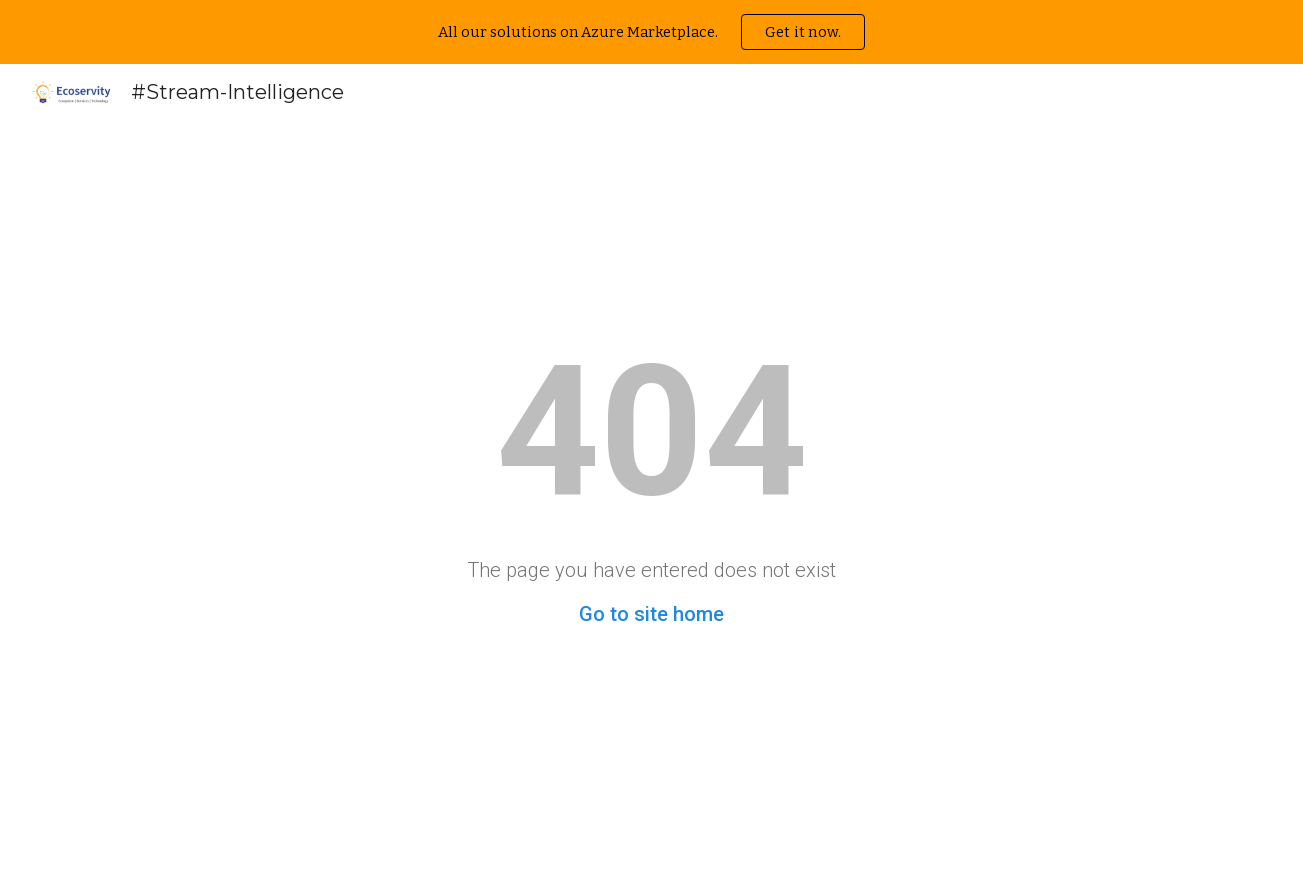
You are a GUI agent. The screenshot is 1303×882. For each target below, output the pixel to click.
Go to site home (651, 614)
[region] (651, 32)
